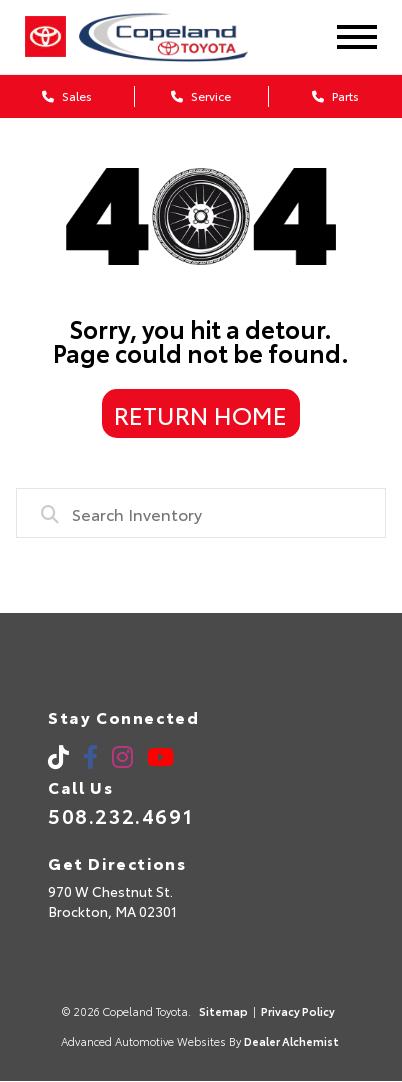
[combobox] (201, 513)
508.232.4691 (120, 815)
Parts (335, 95)
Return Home (200, 414)
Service (201, 95)
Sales (67, 95)
